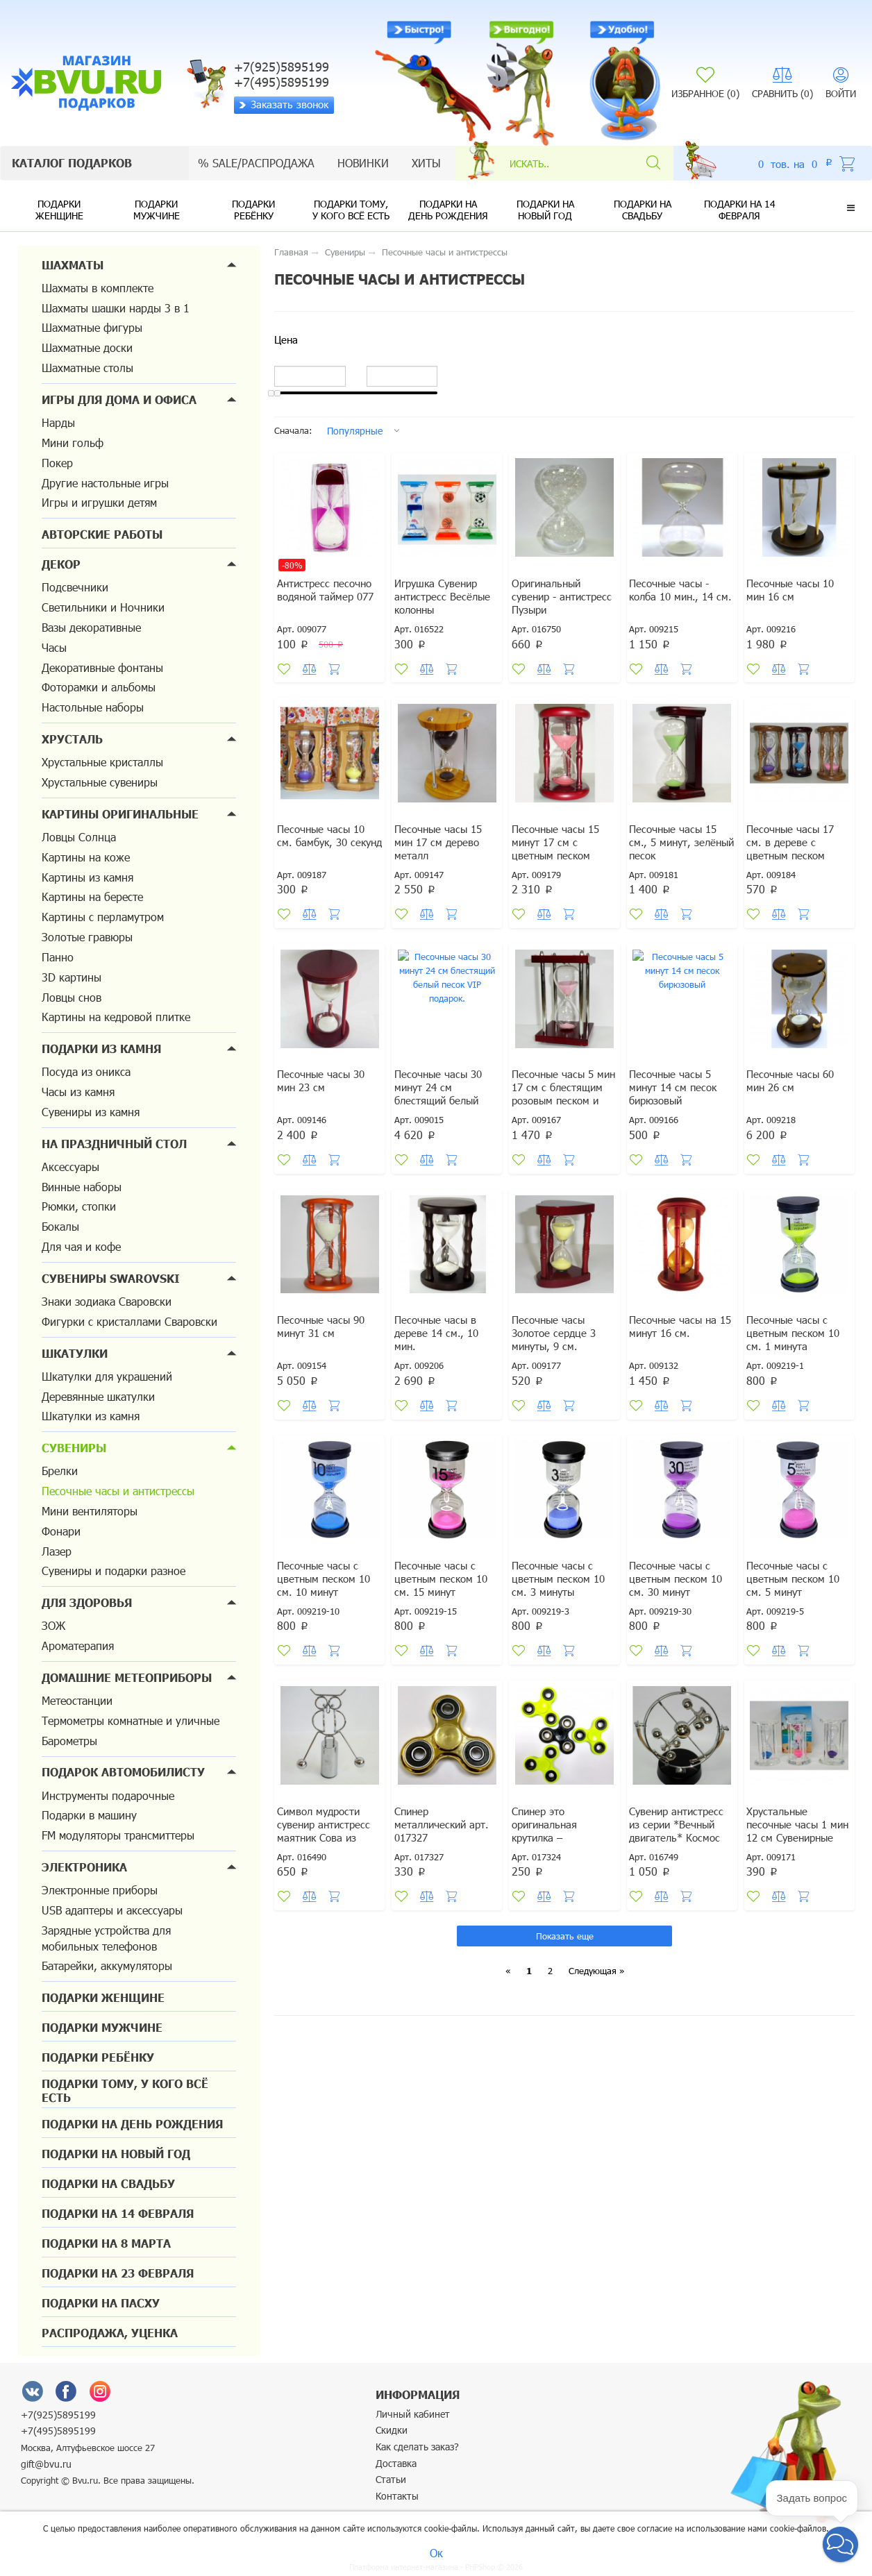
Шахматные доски (87, 347)
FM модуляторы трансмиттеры (118, 1835)
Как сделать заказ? (417, 2446)
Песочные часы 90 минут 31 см (324, 1351)
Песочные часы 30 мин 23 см (324, 1099)
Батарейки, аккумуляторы (107, 1965)
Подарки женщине (59, 209)
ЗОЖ (53, 1625)
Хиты (426, 162)
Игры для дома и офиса (119, 399)
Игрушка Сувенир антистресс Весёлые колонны (444, 603)
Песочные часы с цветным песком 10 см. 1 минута (797, 1357)
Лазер (57, 1551)
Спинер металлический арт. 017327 (445, 1860)
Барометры (69, 1740)
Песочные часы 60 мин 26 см (794, 1099)
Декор (61, 564)
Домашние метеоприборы (127, 1677)
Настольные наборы (93, 707)
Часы (54, 647)
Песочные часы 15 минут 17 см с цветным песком (559, 854)
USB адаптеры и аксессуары (112, 1910)
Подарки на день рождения (448, 209)
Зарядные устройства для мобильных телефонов (106, 1938)
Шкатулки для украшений (107, 1376)
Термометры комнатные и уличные (130, 1720)
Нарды (58, 422)
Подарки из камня (101, 1048)
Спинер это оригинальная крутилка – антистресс (547, 1867)
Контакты (397, 2496)
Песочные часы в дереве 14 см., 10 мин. (439, 1357)
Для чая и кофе (81, 1246)
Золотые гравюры (87, 936)
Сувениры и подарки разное (113, 1570)
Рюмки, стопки (79, 1206)
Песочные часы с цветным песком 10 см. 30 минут (679, 1608)
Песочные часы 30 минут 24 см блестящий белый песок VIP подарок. (444, 1112)
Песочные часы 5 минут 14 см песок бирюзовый (676, 1106)
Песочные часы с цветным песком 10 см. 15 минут (444, 1608)
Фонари (61, 1531)
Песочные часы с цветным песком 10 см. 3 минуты (561, 1608)
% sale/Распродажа (256, 162)
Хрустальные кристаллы (102, 761)
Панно (58, 956)
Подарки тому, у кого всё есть (350, 209)
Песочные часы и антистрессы (118, 1490)
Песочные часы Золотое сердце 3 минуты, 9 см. (557, 1357)
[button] (851, 207)
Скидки (392, 2430)
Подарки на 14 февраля (739, 209)
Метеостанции (77, 1700)
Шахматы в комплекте (97, 287)
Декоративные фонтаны (102, 667)
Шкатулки (75, 1353)
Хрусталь (72, 739)
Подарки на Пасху (101, 2302)
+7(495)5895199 (58, 2430)
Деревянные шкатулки (98, 1396)
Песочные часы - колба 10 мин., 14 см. (675, 603)
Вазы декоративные (91, 627)
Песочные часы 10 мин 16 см (794, 596)
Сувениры (74, 1447)
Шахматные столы (87, 367)
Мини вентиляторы (89, 1510)
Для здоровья (87, 1602)
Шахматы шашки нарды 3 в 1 (116, 307)
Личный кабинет (413, 2414)
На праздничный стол (114, 1143)
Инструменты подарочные (108, 1795)
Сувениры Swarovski (111, 1278)
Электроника (84, 1867)
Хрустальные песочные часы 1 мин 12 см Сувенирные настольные (791, 1874)
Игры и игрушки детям (99, 502)
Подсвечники (75, 587)
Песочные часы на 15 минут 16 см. (676, 1351)
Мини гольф (72, 442)
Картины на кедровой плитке (116, 1016)
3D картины (71, 977)
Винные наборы (81, 1186)
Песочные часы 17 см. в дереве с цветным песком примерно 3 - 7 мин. (799, 860)
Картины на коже (86, 857)
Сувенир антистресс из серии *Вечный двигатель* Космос (680, 1860)
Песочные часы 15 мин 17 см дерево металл (442, 854)
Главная (291, 252)
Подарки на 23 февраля (118, 2273)
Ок (436, 2552)
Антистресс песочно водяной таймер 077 (329, 596)
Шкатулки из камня (91, 1415)
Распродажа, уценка (110, 2332)
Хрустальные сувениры (100, 782)
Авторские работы (102, 534)
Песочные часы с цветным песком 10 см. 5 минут (797, 1608)
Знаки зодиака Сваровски (106, 1301)
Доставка (396, 2463)
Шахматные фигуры (92, 327)
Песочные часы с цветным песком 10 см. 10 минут (327, 1608)
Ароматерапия (78, 1645)
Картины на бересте (92, 896)
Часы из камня (78, 1091)
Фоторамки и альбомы (99, 686)
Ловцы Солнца (79, 836)
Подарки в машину (89, 1814)
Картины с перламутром (103, 916)
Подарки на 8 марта (106, 2243)
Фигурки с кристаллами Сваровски (129, 1321)
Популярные (355, 431)
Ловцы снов (71, 997)
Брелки (60, 1470)
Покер (57, 462)
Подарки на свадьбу (642, 209)
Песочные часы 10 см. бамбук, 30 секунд (324, 854)
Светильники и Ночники (103, 607)
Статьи (391, 2479)
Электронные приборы (100, 1889)
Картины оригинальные (120, 813)
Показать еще (565, 1972)
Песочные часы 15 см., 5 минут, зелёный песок (677, 854)
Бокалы (60, 1226)
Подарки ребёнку (253, 209)
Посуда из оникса (86, 1071)
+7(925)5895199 (58, 2415)
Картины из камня (87, 877)
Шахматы (72, 264)
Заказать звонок (283, 104)
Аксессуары (70, 1166)
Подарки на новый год (545, 209)
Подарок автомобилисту (123, 1771)
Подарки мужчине (156, 209)
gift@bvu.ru (46, 2464)
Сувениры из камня (91, 1111)
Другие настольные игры (105, 482)
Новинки (363, 162)
